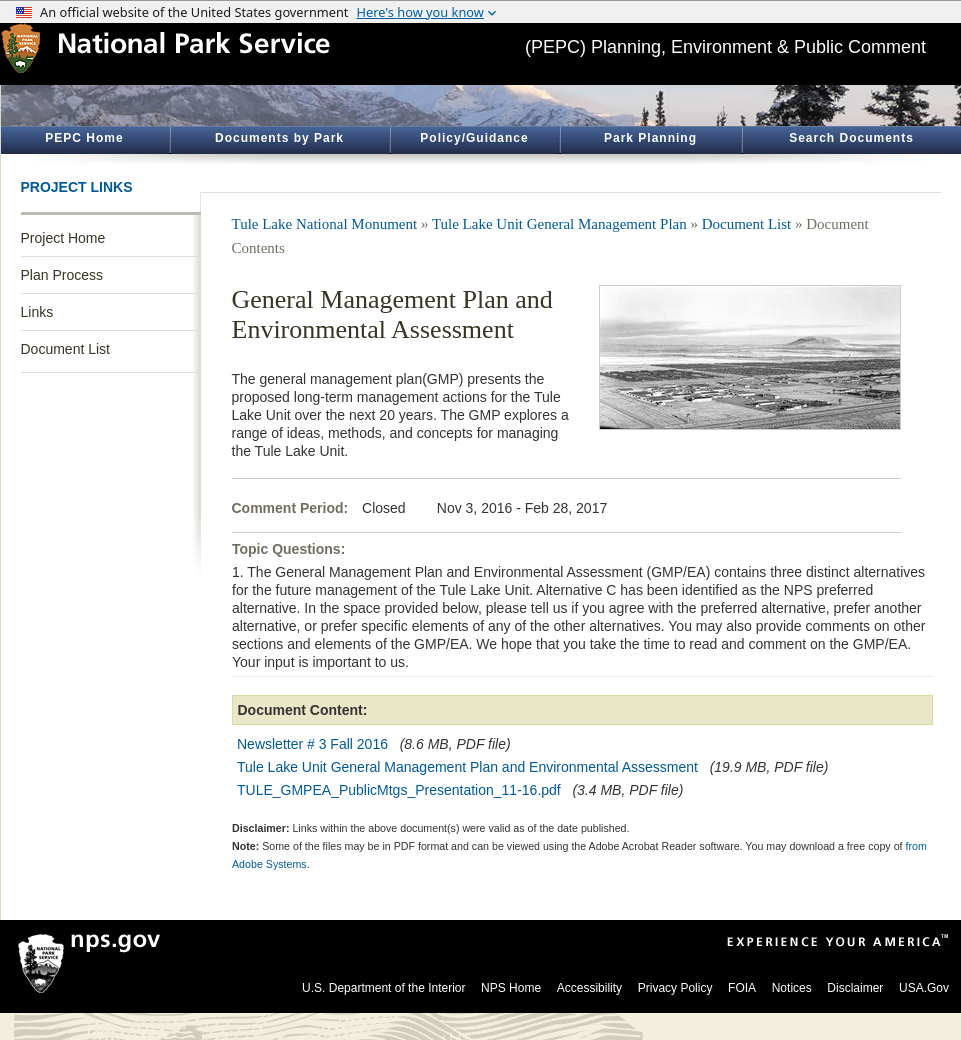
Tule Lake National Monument (325, 224)
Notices (792, 988)
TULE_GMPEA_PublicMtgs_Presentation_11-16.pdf (399, 790)
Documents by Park (279, 138)
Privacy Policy (675, 988)
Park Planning (650, 138)
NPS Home (511, 988)
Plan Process (62, 275)
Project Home (63, 238)
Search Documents (851, 138)
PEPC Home (84, 138)
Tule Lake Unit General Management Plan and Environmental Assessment (467, 767)
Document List (65, 349)
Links (37, 312)
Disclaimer (855, 988)
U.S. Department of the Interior (383, 988)
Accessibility (589, 988)
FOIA (742, 988)
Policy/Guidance (474, 138)
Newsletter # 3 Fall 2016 (312, 744)
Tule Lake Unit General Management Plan (559, 224)
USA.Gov (924, 988)
